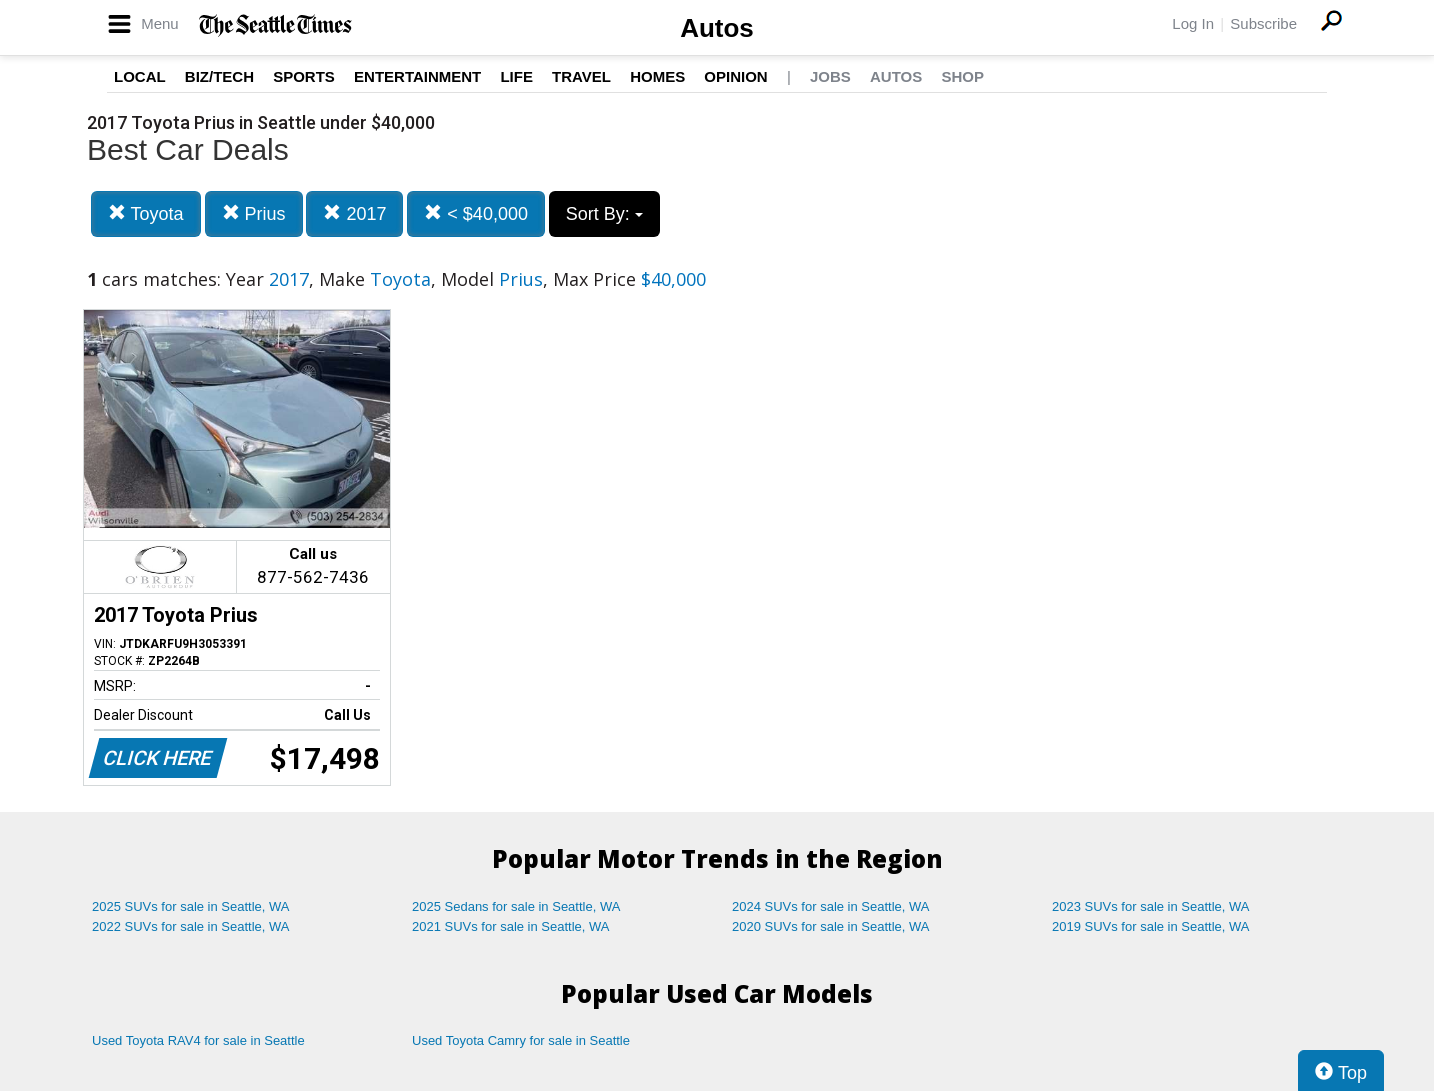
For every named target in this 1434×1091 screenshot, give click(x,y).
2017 (354, 213)
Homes (657, 76)
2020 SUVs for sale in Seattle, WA (831, 926)
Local (140, 76)
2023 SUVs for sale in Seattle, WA (1151, 906)
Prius (254, 213)
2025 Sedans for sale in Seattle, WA (516, 906)
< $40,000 (476, 213)
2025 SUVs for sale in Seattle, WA (191, 906)
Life (516, 76)
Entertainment (417, 76)
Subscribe (1263, 23)
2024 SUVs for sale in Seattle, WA (831, 906)
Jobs (830, 76)
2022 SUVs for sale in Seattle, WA (191, 926)
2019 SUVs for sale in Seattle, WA (1151, 926)
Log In (1193, 23)
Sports (304, 76)
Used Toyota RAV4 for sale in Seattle (198, 1040)
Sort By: (604, 214)
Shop (962, 76)
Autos (717, 28)
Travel (581, 76)
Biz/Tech (219, 76)
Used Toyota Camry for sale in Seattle (521, 1040)
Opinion (735, 76)
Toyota (146, 213)
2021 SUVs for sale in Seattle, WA (511, 926)
